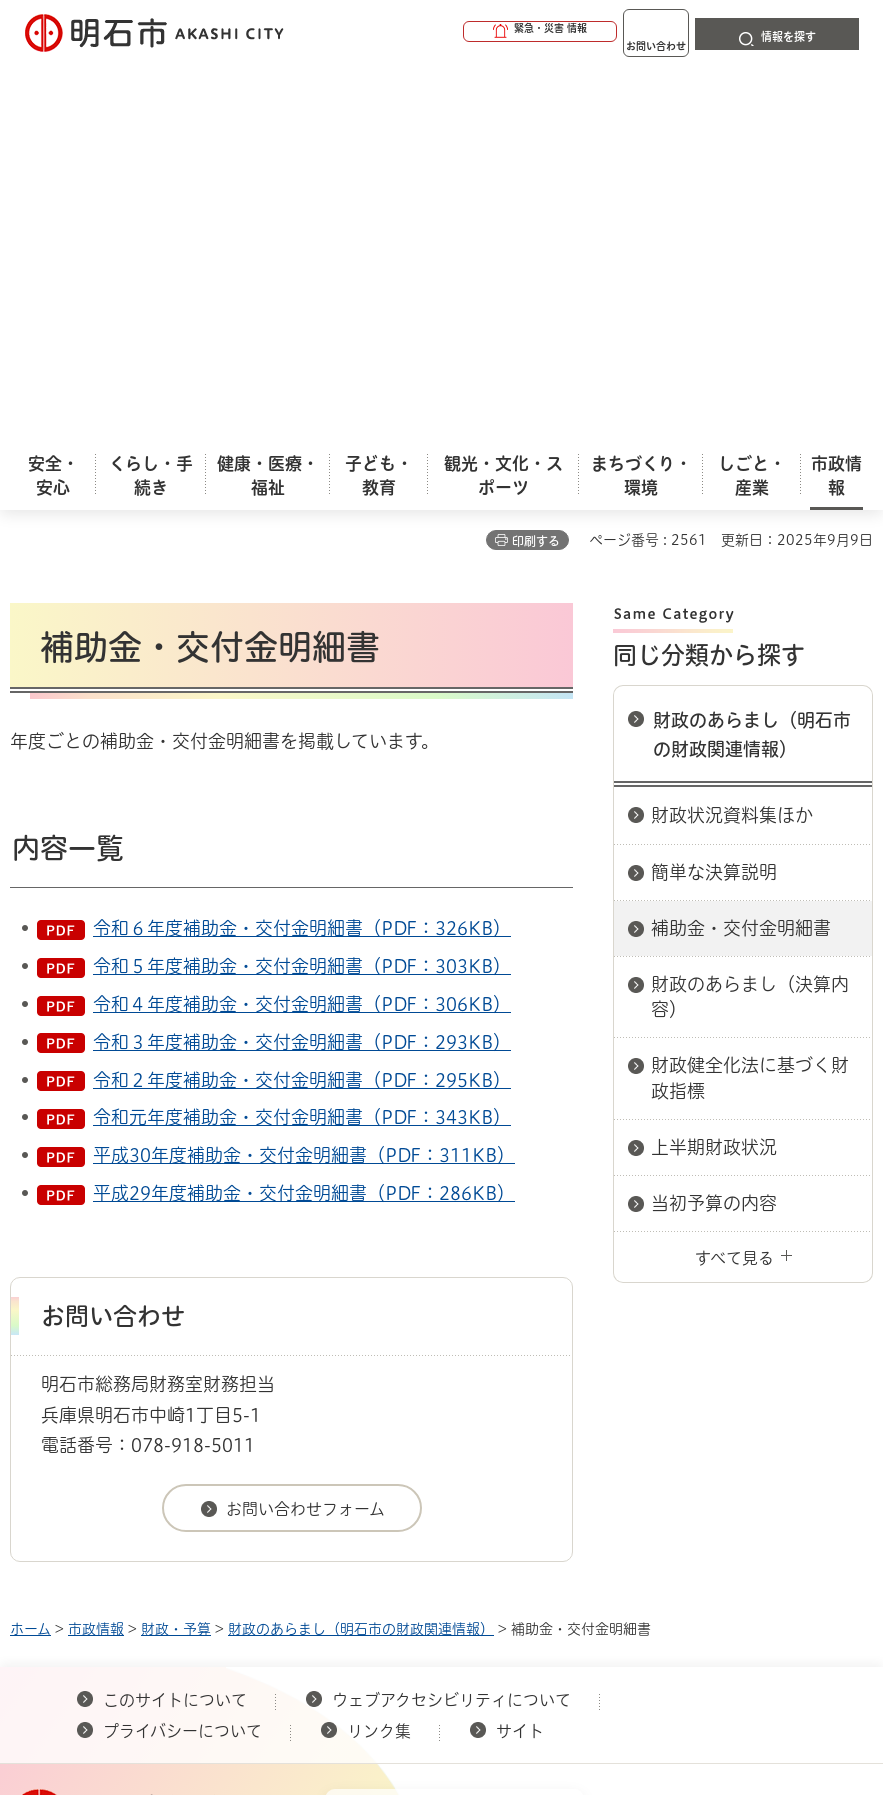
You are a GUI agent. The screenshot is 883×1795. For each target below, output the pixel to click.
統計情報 (530, 1602)
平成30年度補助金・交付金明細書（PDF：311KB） (304, 778)
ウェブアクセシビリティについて (451, 1323)
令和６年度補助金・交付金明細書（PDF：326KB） (302, 551)
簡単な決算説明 (714, 495)
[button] (463, 32)
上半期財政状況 (714, 770)
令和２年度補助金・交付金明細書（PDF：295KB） (302, 703)
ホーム (30, 1252)
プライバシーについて (182, 1354)
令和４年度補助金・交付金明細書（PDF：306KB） (302, 627)
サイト (522, 1354)
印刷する (536, 164)
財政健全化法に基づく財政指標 (750, 700)
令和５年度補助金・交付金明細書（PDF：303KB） (302, 589)
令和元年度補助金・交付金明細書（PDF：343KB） (302, 740)
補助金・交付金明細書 (741, 551)
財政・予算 (176, 1252)
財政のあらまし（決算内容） (750, 619)
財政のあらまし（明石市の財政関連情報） (752, 357)
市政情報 (96, 1252)
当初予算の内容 (714, 826)
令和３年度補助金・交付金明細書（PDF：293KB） (302, 665)
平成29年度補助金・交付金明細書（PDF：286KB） (304, 816)
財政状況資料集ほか (732, 438)
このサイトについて (175, 1323)
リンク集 (379, 1354)
